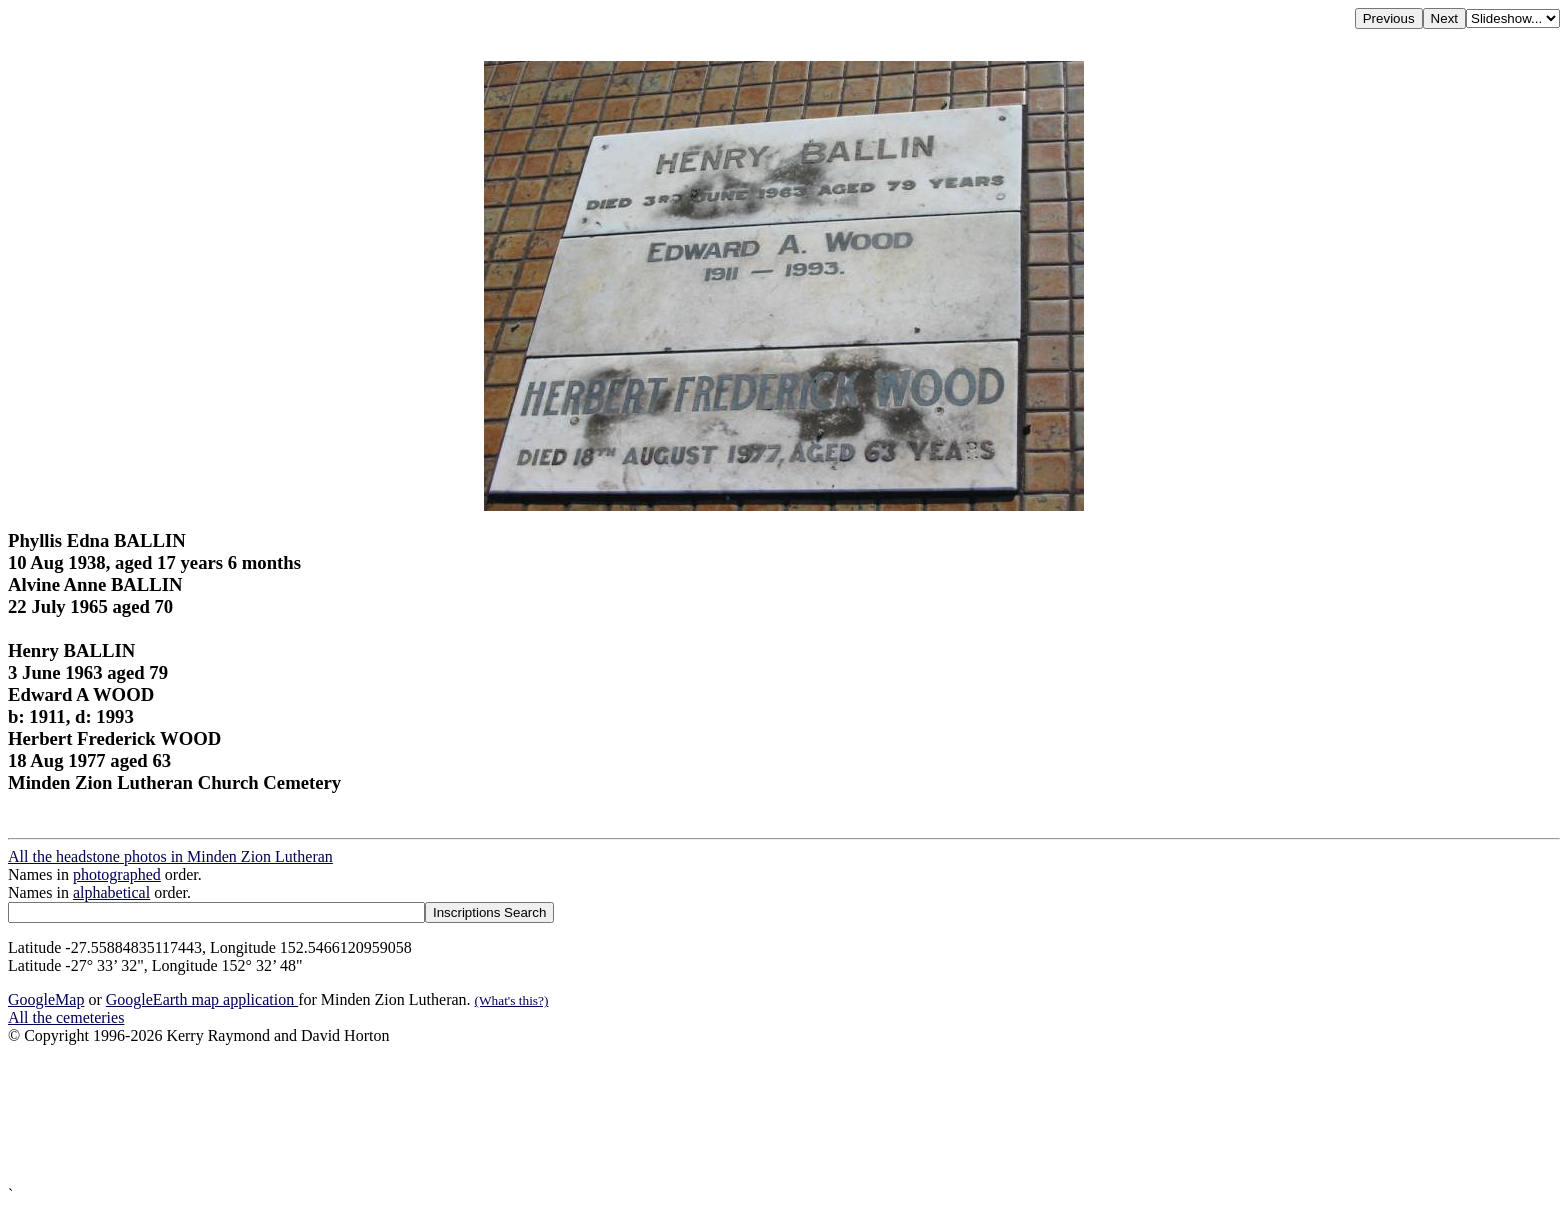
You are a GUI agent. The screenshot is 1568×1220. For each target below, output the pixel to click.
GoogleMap (46, 999)
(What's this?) (512, 1000)
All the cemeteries (66, 1017)
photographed (117, 874)
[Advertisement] (608, 1115)
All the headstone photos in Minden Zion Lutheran (170, 856)
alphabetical (111, 892)
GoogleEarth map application (202, 999)
